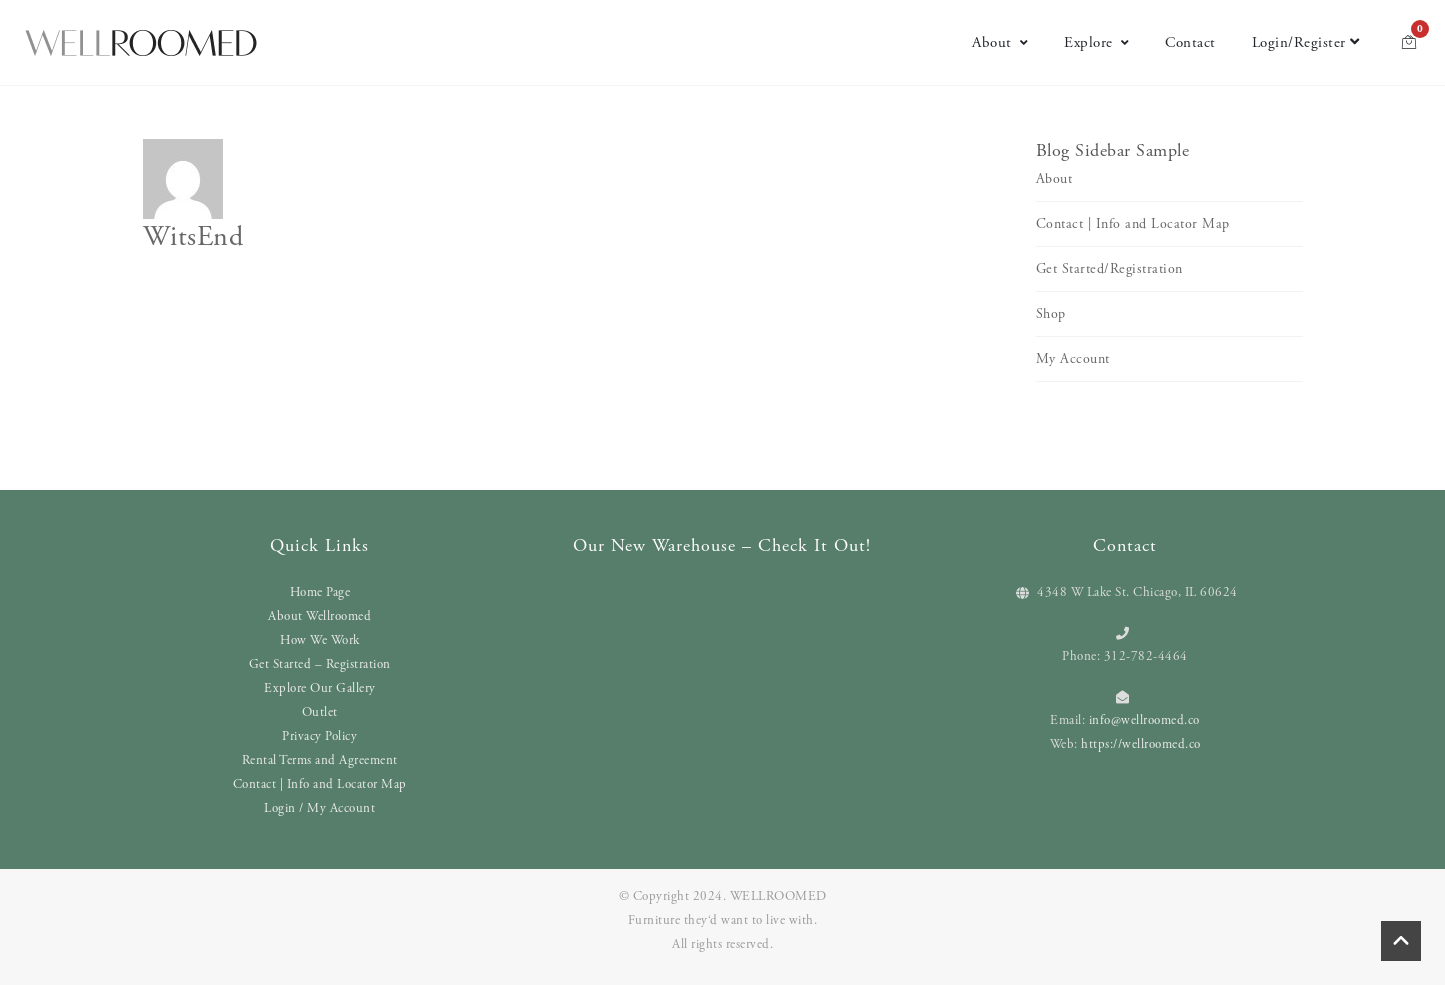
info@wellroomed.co (1144, 720)
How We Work (320, 640)
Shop (1051, 314)
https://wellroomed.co (1141, 744)
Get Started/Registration (1109, 269)
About (1000, 42)
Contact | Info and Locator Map (1133, 224)
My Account (1073, 359)
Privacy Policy (319, 736)
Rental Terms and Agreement (320, 760)
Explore (1096, 42)
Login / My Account (319, 808)
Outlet (320, 712)
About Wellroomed (319, 616)
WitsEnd (193, 237)
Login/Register (1306, 42)
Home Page (320, 592)
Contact (1190, 42)
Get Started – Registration (320, 664)
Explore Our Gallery (320, 688)
